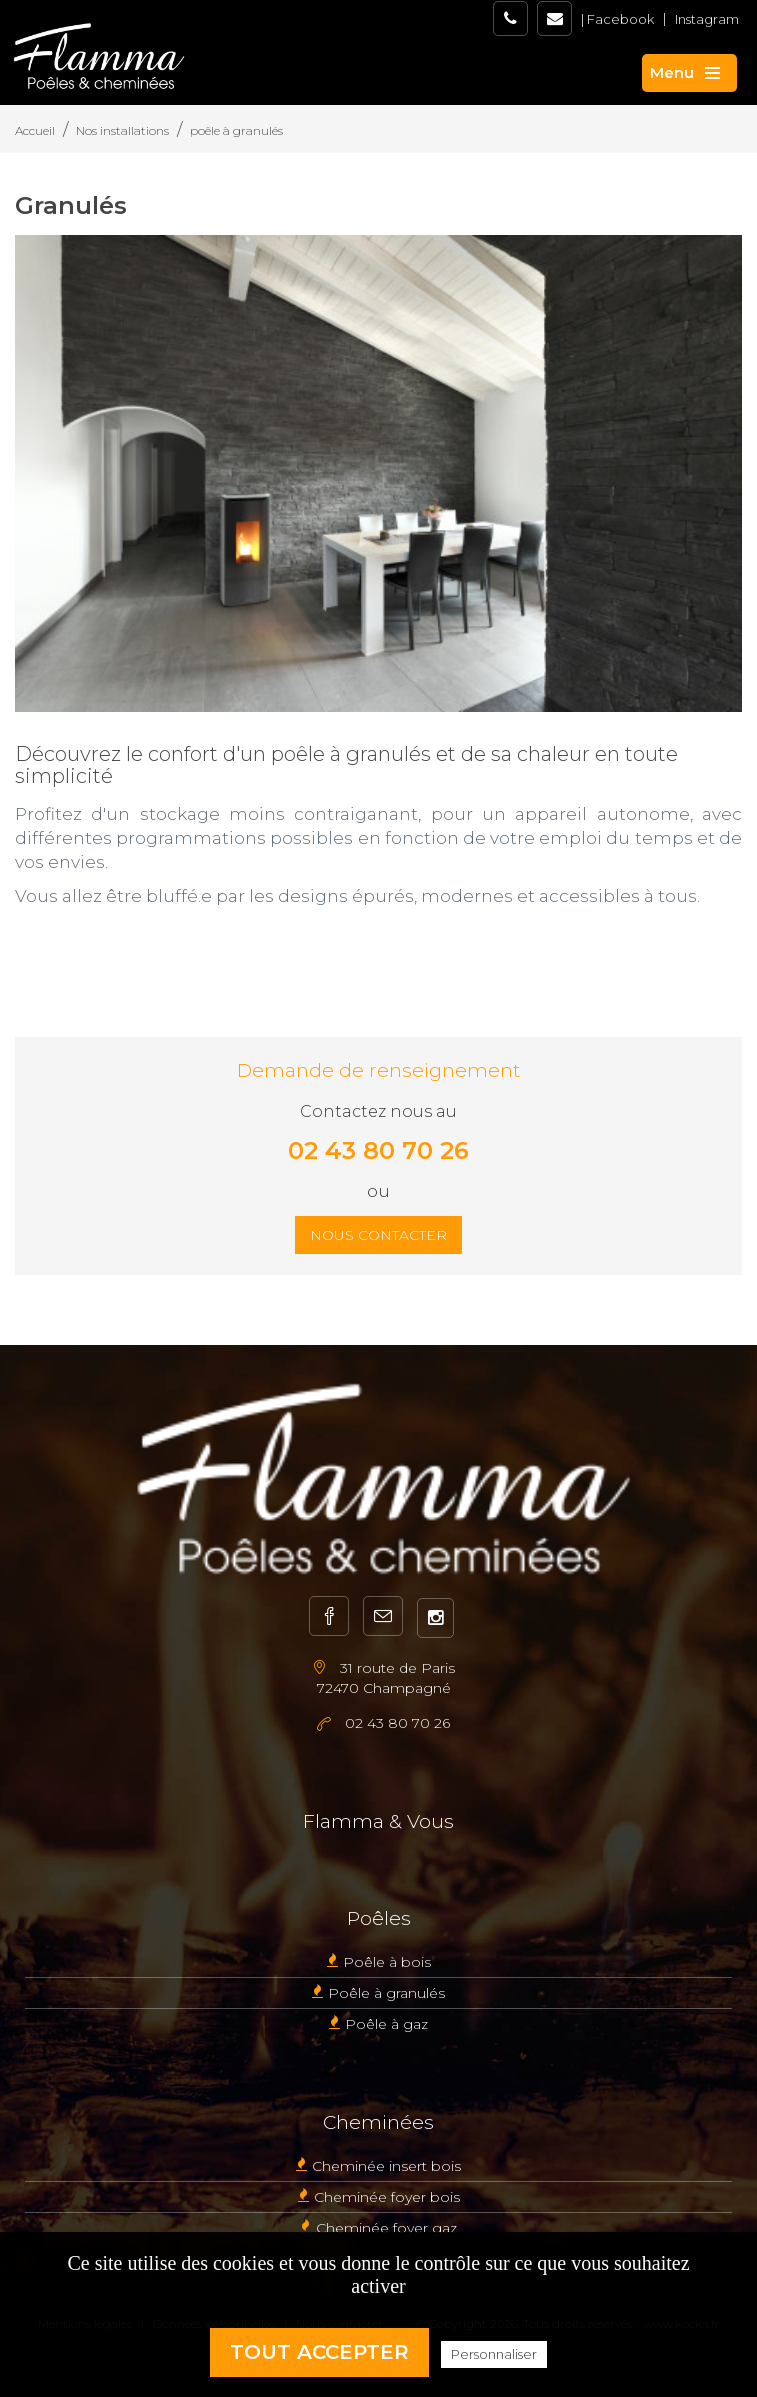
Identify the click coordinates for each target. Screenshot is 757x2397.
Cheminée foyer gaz (386, 2228)
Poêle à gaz (386, 2024)
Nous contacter (378, 1235)
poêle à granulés (236, 130)
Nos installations (122, 130)
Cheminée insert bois (386, 2166)
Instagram (707, 19)
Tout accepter (319, 2352)
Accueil (35, 130)
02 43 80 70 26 (378, 1150)
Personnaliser (494, 2354)
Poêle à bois (387, 1962)
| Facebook (617, 19)
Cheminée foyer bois (387, 2197)
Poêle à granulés (386, 1993)
